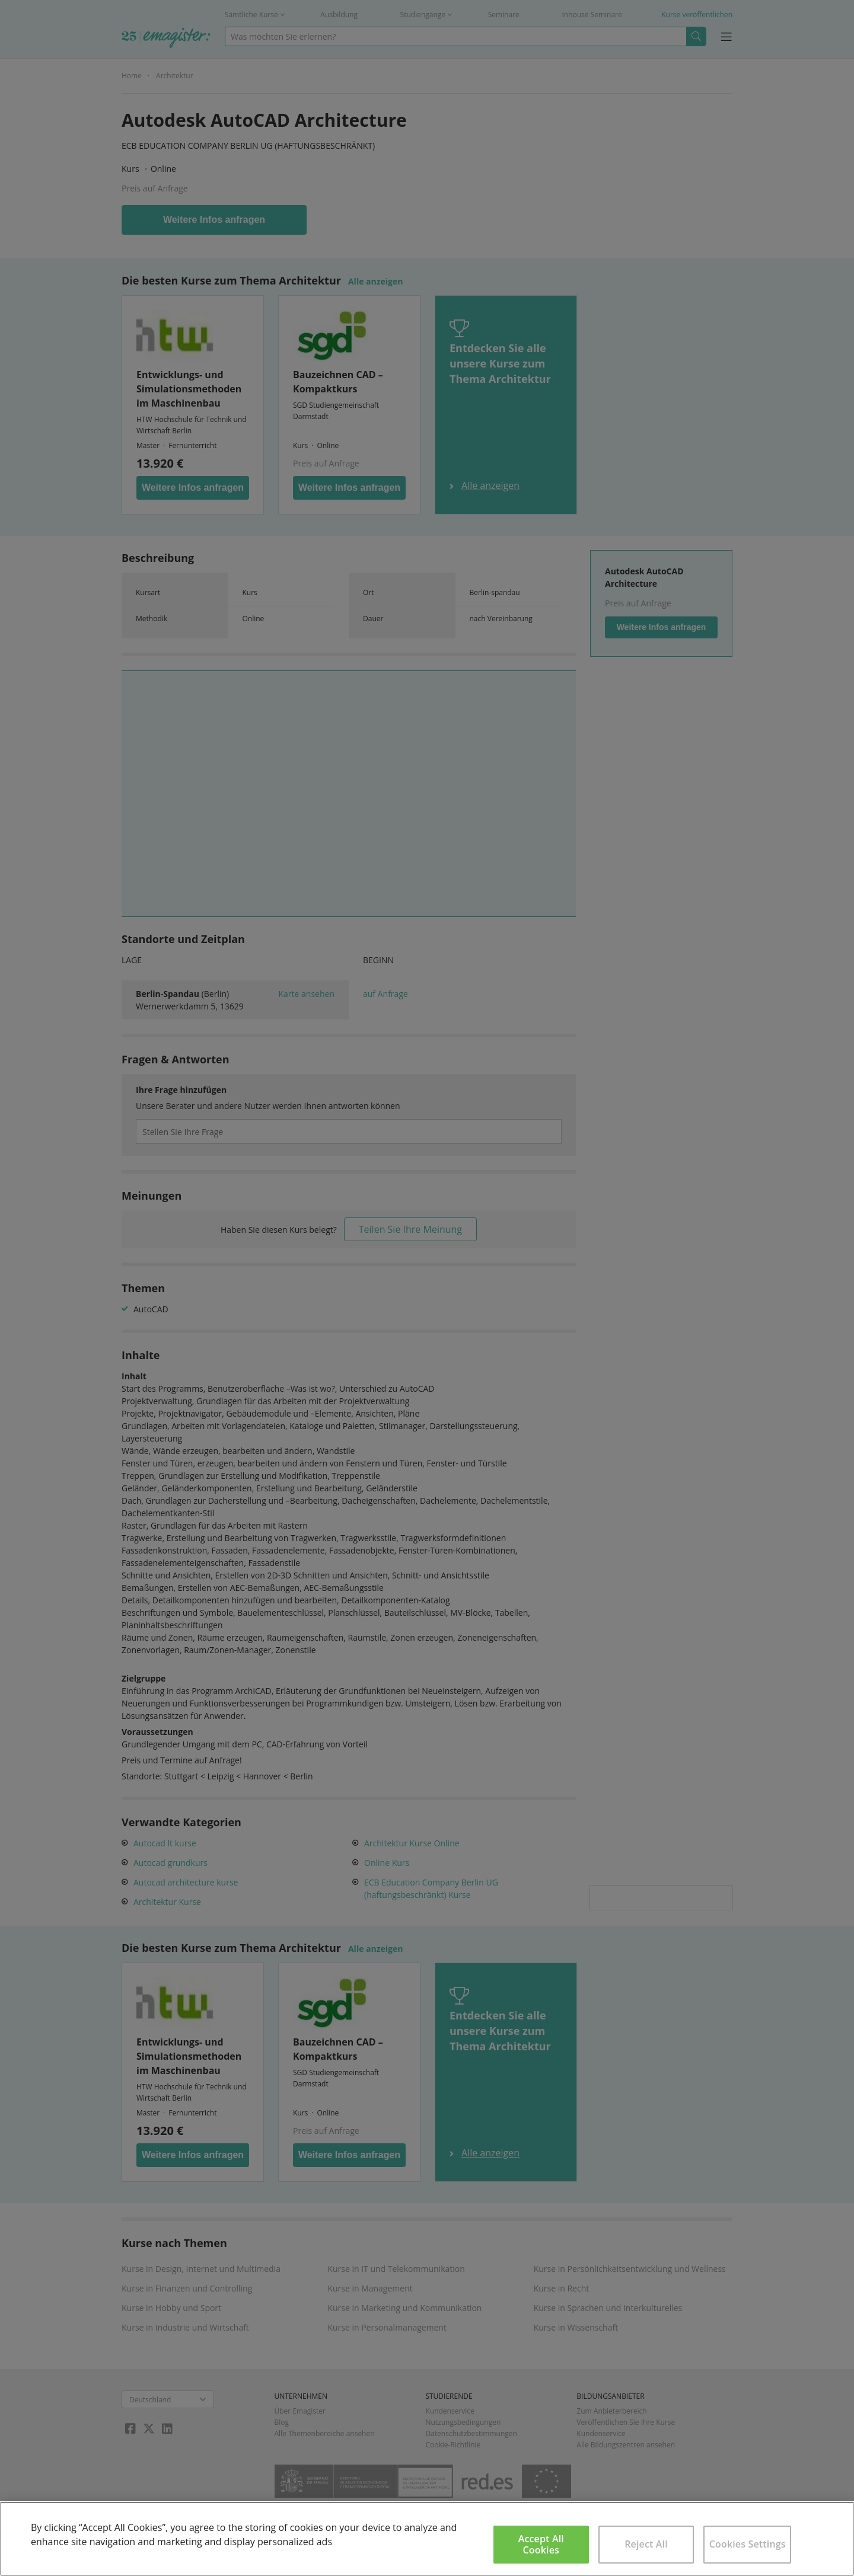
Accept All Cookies (541, 2544)
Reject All (646, 2544)
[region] (427, 2538)
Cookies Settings (747, 2544)
